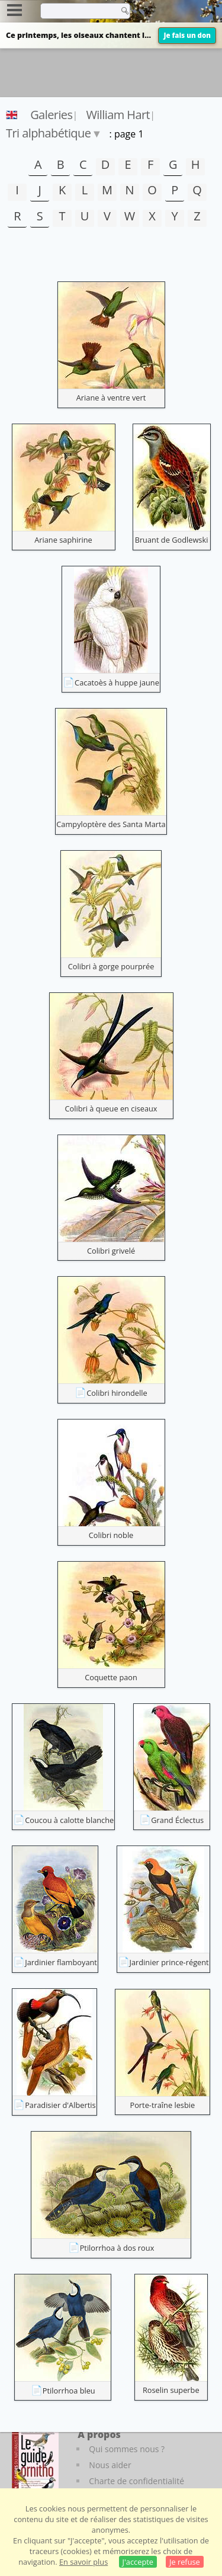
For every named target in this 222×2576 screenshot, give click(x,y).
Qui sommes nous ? (127, 2449)
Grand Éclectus (177, 1820)
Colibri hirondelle (116, 1393)
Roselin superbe (171, 2390)
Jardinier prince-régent (169, 1962)
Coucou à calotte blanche (69, 1820)
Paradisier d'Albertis (60, 2105)
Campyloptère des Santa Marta (110, 824)
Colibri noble (111, 1535)
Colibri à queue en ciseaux (111, 1108)
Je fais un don (187, 35)
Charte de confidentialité (136, 2481)
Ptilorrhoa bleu (69, 2390)
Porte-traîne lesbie (162, 2105)
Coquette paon (111, 1677)
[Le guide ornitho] (35, 2460)
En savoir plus (83, 2561)
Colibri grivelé (111, 1250)
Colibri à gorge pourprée (111, 966)
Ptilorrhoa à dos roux (117, 2247)
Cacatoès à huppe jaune (117, 682)
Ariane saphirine (63, 539)
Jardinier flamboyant (61, 1962)
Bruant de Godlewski (171, 539)
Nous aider (110, 2465)
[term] (76, 11)
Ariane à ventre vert (111, 397)
